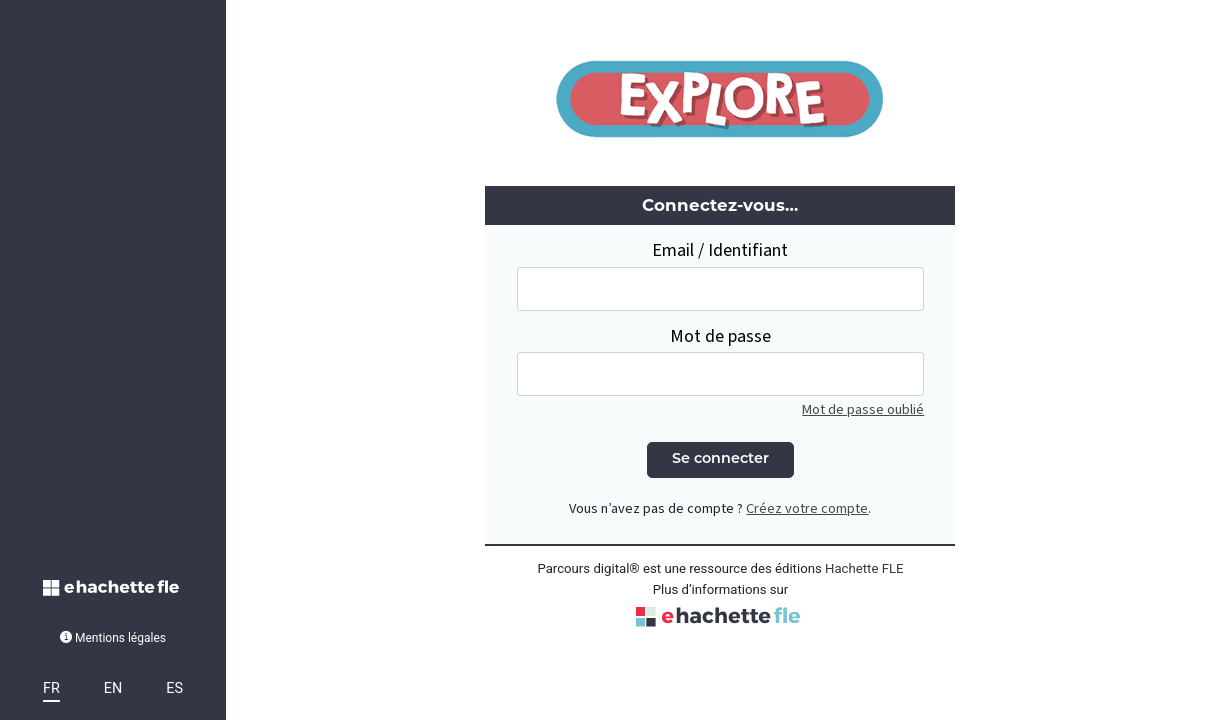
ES (174, 688)
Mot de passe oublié (863, 409)
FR (51, 688)
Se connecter (720, 459)
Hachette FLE (864, 568)
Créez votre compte (807, 508)
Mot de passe (720, 336)
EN (113, 688)
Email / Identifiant (720, 250)
